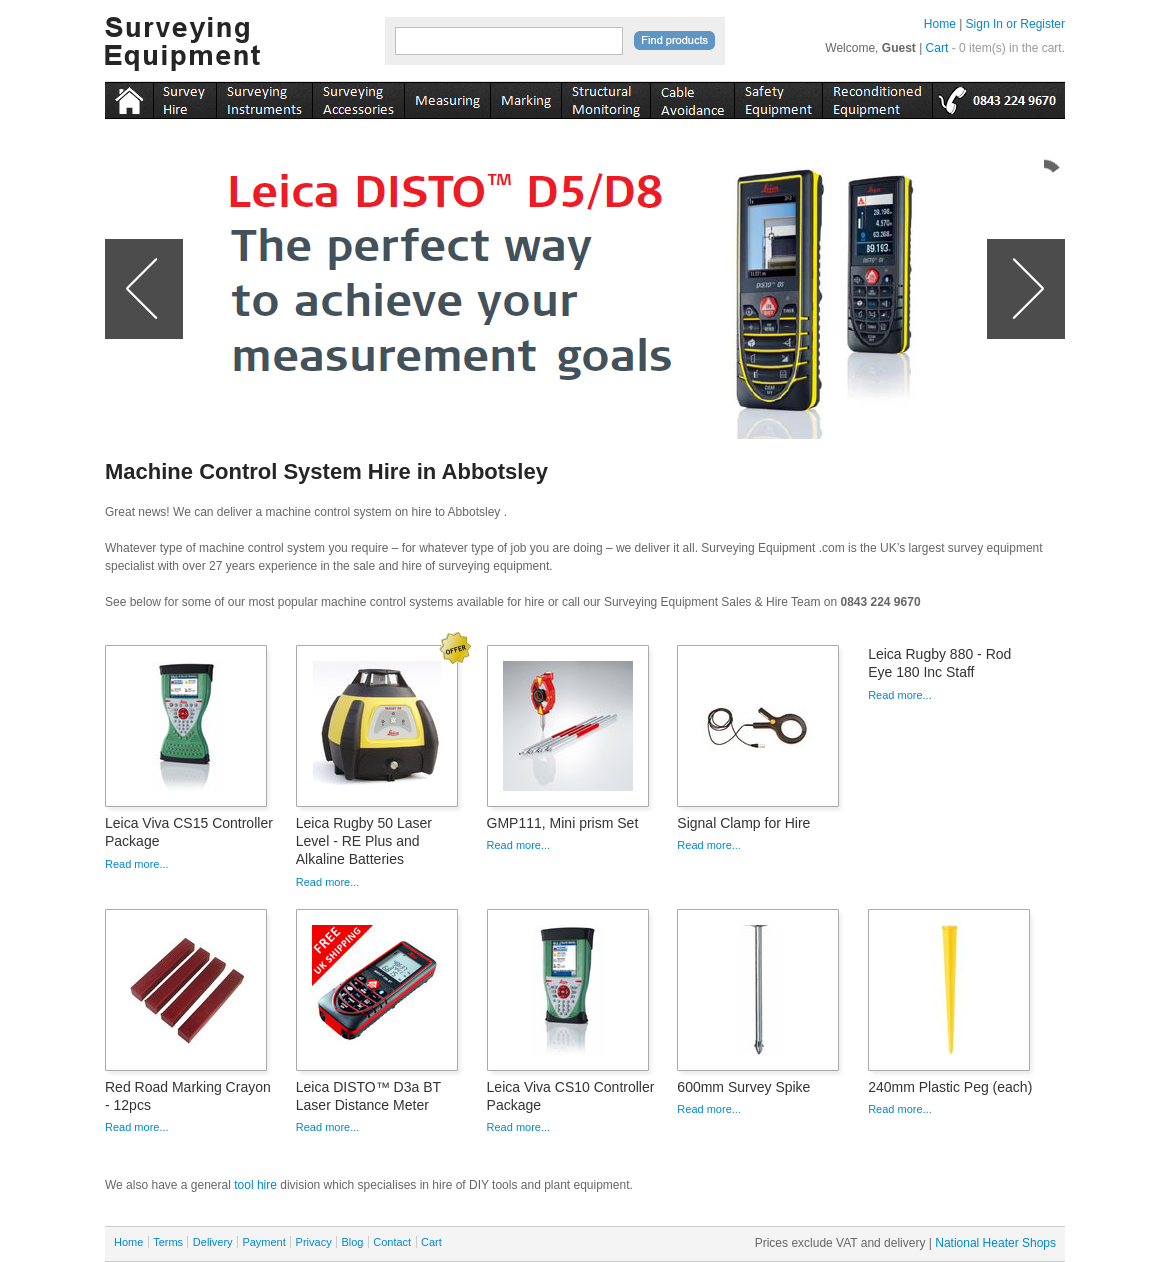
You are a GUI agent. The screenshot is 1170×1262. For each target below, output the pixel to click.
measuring (447, 97)
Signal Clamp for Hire (743, 823)
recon (877, 97)
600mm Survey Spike (743, 1087)
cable (692, 97)
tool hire (255, 1185)
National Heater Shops (995, 1243)
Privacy (314, 1242)
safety (778, 97)
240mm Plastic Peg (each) (950, 1087)
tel (998, 97)
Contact (392, 1242)
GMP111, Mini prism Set (563, 823)
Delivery (213, 1242)
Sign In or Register (1015, 24)
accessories (358, 97)
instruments (184, 97)
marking (525, 97)
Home (940, 24)
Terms (168, 1242)
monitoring (605, 97)
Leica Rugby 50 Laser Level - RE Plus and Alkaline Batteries (364, 841)
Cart (937, 48)
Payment (263, 1242)
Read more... (137, 864)
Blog (352, 1242)
